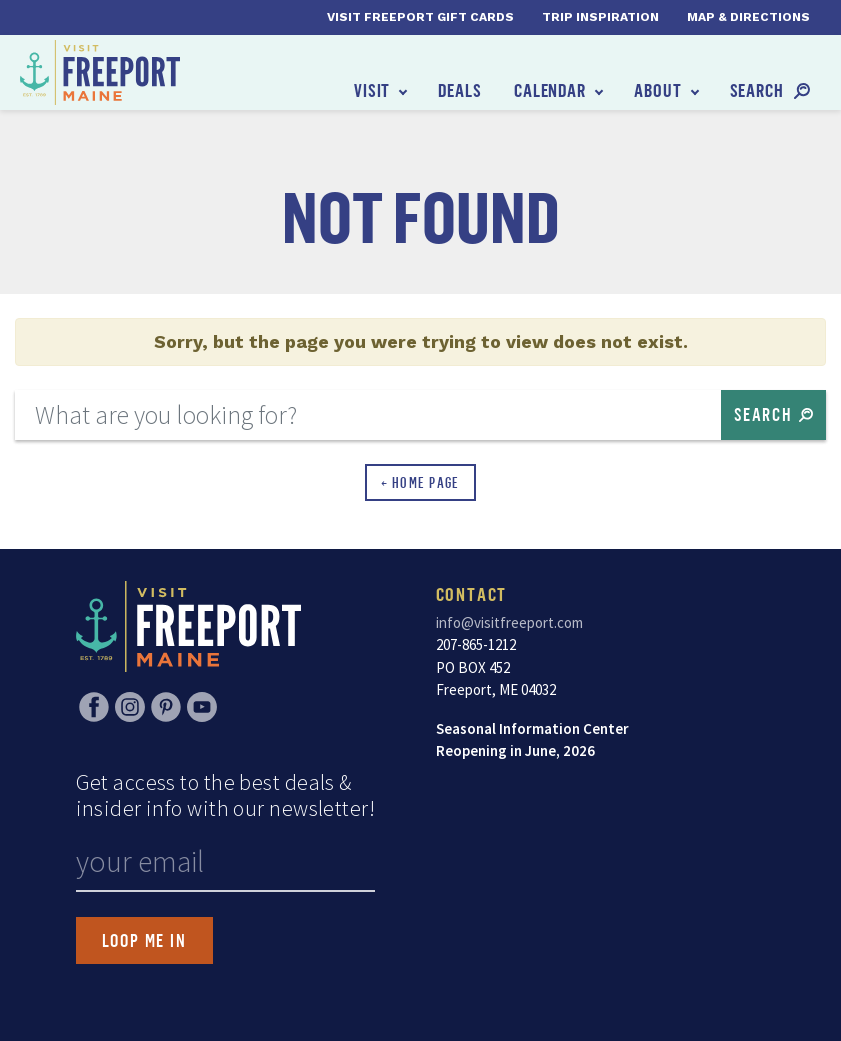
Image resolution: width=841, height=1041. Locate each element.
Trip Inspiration (600, 17)
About (658, 90)
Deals (460, 90)
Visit (372, 90)
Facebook (94, 707)
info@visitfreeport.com (509, 622)
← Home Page (420, 482)
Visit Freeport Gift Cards (420, 17)
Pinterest (166, 707)
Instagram (130, 707)
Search (757, 90)
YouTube (202, 707)
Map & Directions (748, 17)
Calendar (550, 90)
